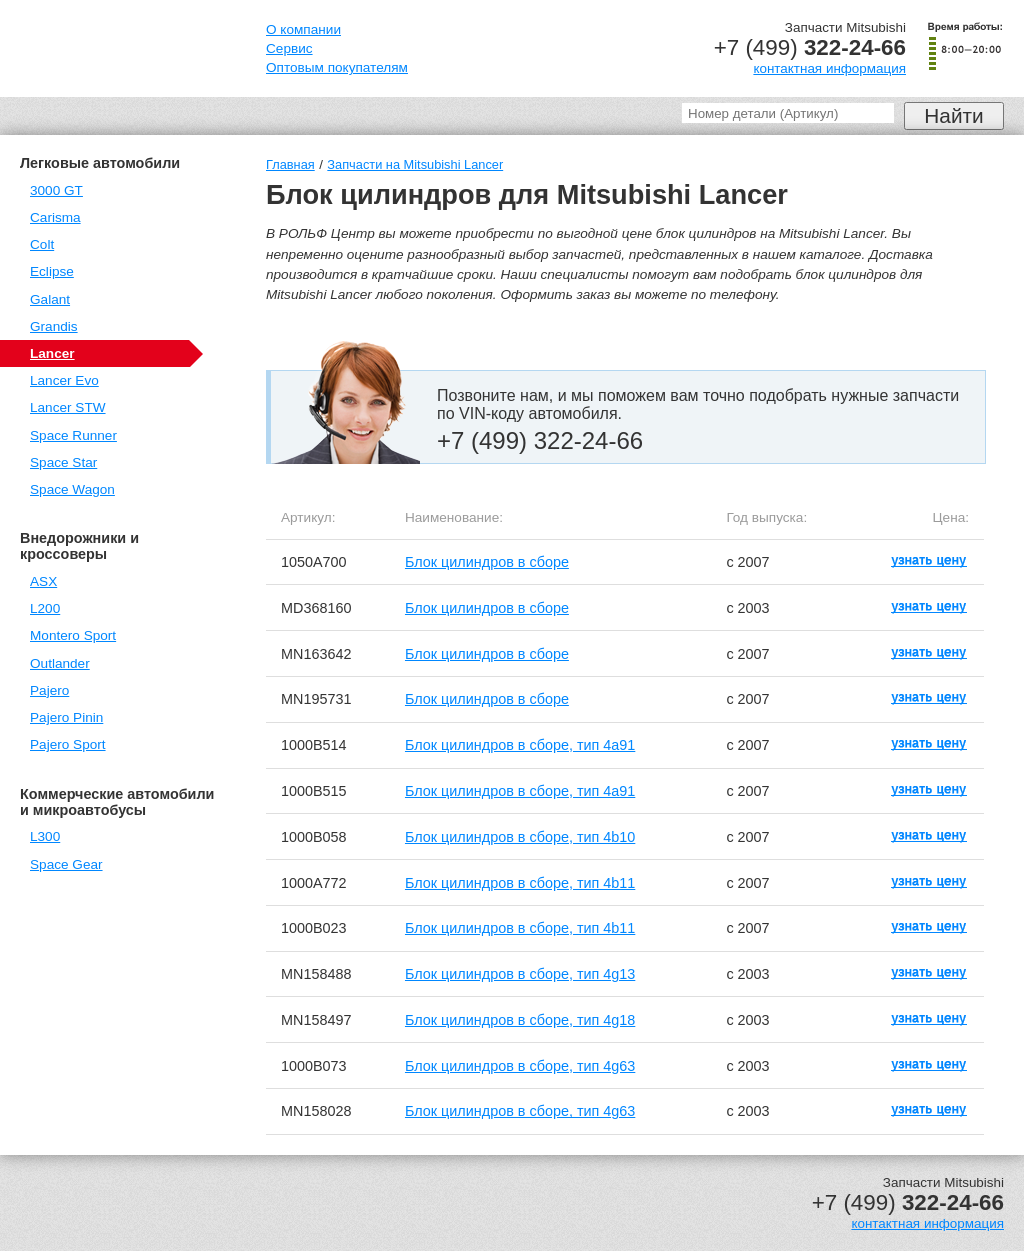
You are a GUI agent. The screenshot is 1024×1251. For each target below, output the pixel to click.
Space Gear (66, 864)
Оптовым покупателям (337, 67)
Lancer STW (68, 407)
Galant (50, 299)
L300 (45, 836)
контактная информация (829, 68)
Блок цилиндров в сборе (487, 562)
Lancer (52, 353)
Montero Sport (73, 635)
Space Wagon (72, 489)
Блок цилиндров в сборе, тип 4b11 (520, 883)
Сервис (289, 48)
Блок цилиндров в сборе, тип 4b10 (520, 837)
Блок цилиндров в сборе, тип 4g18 (520, 1020)
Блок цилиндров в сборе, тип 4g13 (520, 974)
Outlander (60, 663)
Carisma (55, 217)
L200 (45, 608)
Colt (42, 244)
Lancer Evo (64, 380)
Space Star (63, 462)
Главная (290, 164)
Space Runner (73, 435)
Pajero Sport (68, 744)
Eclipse (52, 271)
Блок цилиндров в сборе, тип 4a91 (520, 745)
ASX (43, 581)
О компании (303, 29)
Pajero (49, 690)
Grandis (54, 326)
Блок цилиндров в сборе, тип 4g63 (520, 1066)
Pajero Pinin (66, 717)
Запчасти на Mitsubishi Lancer (415, 164)
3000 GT (56, 190)
